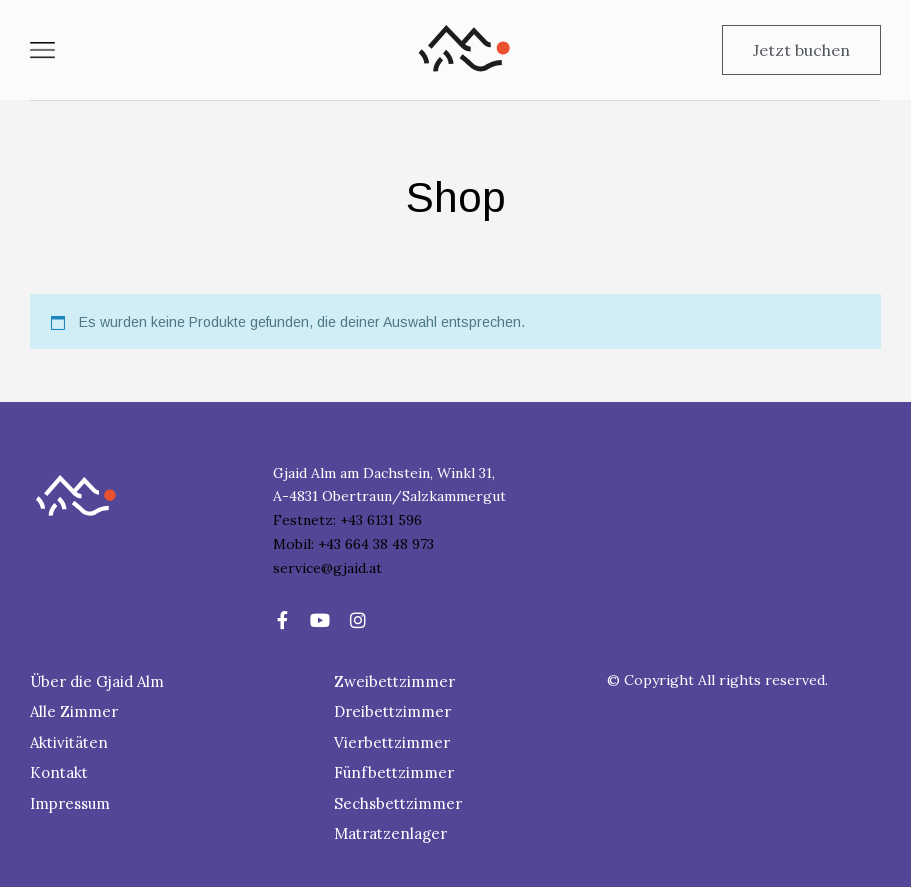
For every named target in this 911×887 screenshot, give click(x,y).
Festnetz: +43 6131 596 (347, 520)
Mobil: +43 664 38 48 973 (353, 544)
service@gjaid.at (327, 568)
